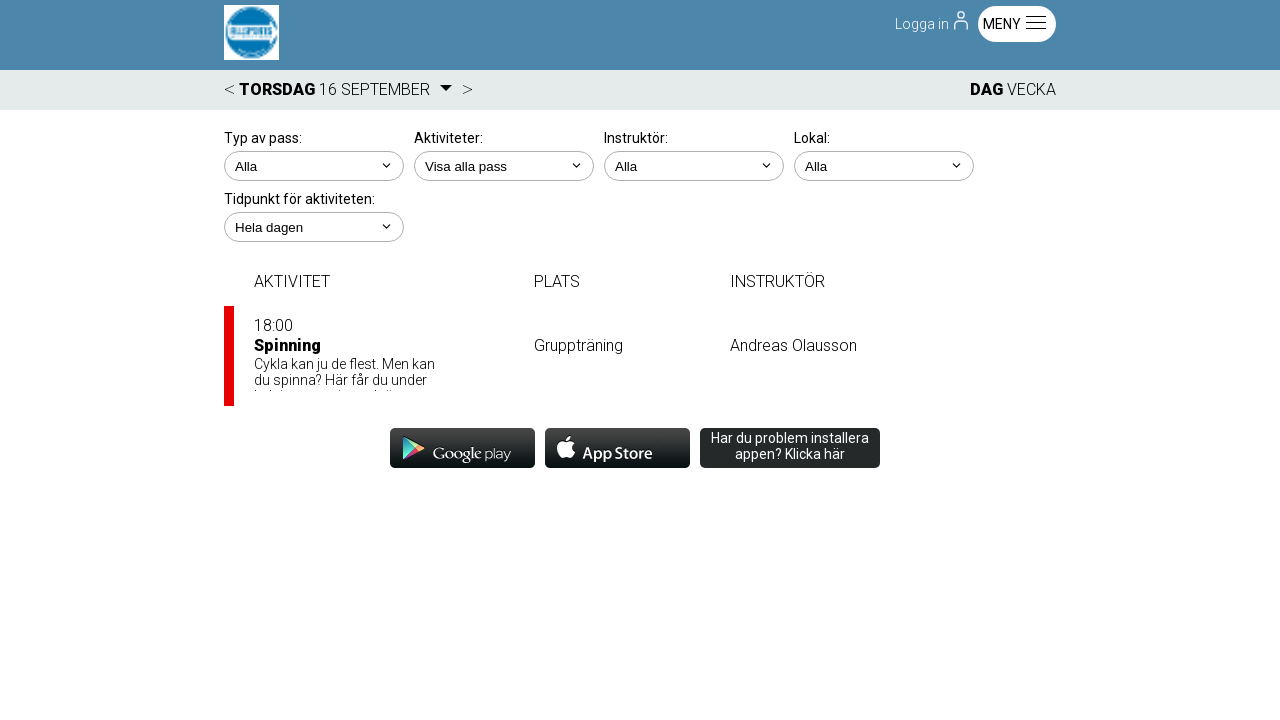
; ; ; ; (694, 166)
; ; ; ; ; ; (504, 166)
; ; (314, 166)
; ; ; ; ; (314, 227)
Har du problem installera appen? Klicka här (790, 446)
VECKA (1031, 89)
